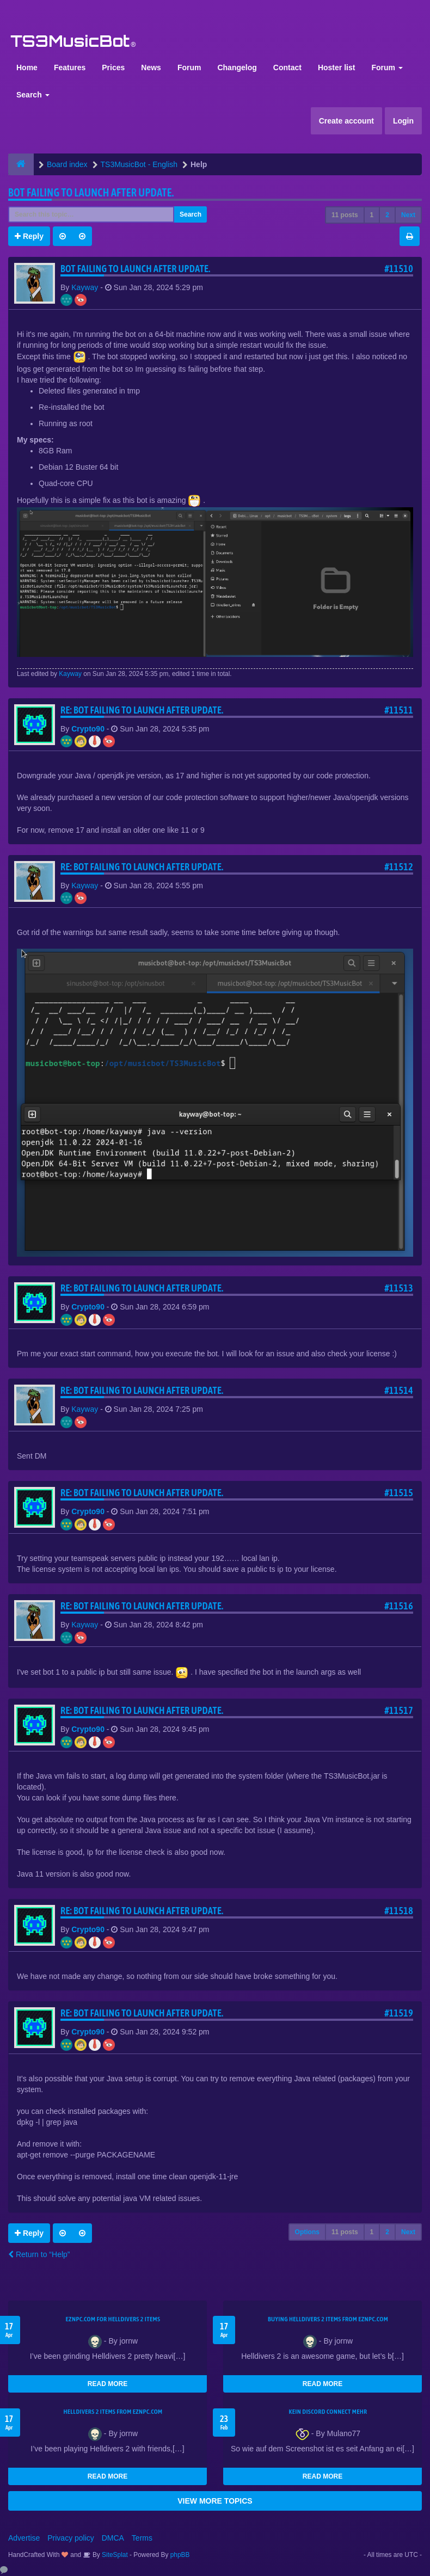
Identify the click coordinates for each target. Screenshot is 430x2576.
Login (403, 120)
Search (33, 94)
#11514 (398, 1390)
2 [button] (387, 215)
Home (27, 67)
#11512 (398, 866)
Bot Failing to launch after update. (91, 192)
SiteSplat (114, 2555)
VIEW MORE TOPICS (214, 2501)
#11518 (398, 1910)
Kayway (84, 287)
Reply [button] (29, 236)
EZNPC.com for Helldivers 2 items (113, 2319)
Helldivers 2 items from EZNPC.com (112, 2411)
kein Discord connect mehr (327, 2411)
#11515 (398, 1492)
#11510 (398, 268)
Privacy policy (70, 2538)
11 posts (344, 215)
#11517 (398, 1710)
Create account (346, 120)
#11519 (398, 2013)
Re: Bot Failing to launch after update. (142, 710)
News (151, 67)
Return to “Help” (39, 2254)
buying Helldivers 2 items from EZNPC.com (328, 2319)
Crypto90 (88, 728)
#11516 (398, 1606)
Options (307, 2232)
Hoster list (336, 67)
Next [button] (408, 215)
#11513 (398, 1288)
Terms (142, 2538)
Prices (113, 67)
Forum (189, 67)
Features (69, 67)
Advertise (24, 2538)
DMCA (113, 2538)
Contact (287, 67)
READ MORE (107, 2384)
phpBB (180, 2555)
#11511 (398, 710)
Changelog (236, 67)
